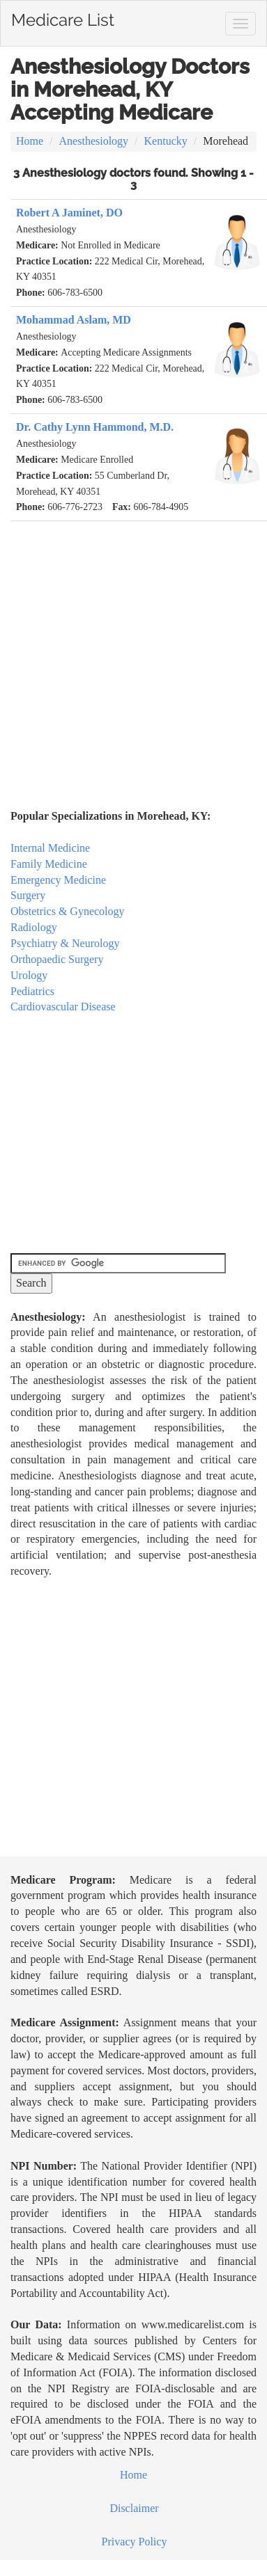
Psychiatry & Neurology (64, 943)
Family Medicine (48, 864)
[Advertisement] (130, 657)
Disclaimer (133, 2508)
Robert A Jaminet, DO (69, 212)
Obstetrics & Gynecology (67, 911)
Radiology (33, 927)
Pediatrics (32, 991)
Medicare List (62, 17)
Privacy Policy (134, 2541)
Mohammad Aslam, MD (73, 320)
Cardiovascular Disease (63, 1006)
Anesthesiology (94, 141)
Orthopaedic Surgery (56, 959)
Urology (28, 975)
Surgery (27, 895)
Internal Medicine (50, 848)
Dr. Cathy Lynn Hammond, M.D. (95, 427)
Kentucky (166, 141)
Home (29, 141)
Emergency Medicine (58, 880)
